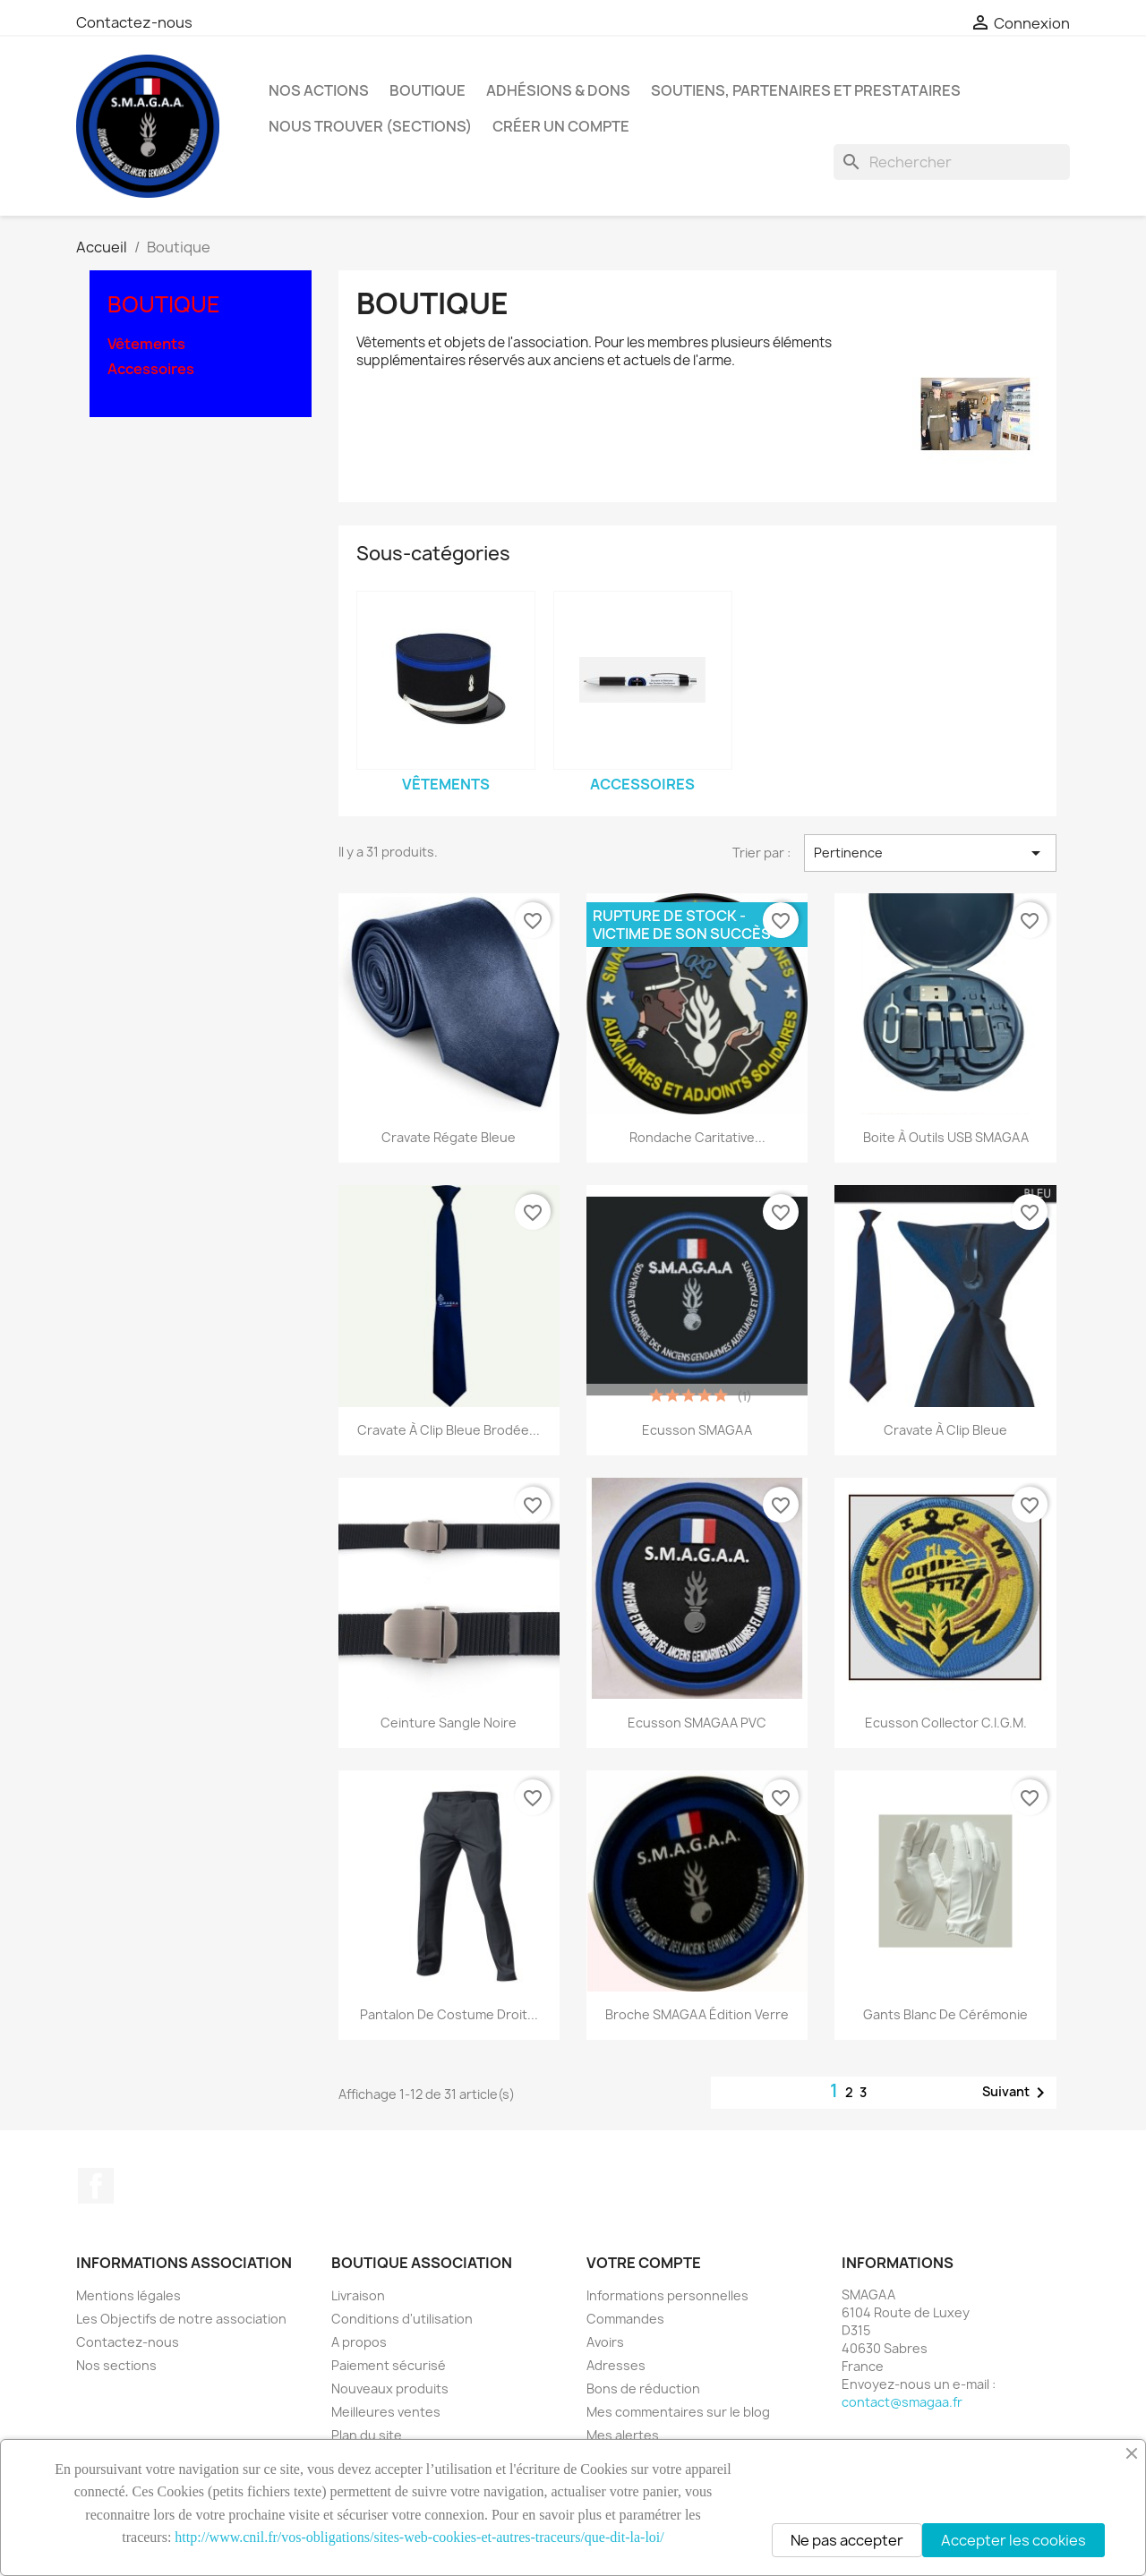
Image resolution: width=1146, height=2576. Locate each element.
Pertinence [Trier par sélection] (930, 853)
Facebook (96, 2186)
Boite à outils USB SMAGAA (946, 1137)
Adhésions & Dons (558, 90)
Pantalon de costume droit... (449, 2014)
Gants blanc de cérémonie (945, 2014)
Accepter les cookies (1013, 2540)
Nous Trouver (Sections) (370, 126)
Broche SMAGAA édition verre (697, 2014)
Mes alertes (622, 2435)
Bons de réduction (643, 2388)
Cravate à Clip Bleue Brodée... (448, 1429)
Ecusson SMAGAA (697, 1429)
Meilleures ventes (385, 2411)
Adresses (616, 2365)
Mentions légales (128, 2295)
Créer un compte (560, 126)
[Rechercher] (952, 162)
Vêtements (146, 344)
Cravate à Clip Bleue (945, 1429)
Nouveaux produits (390, 2388)
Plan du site (366, 2435)
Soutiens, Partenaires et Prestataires (806, 90)
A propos (359, 2341)
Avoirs (605, 2341)
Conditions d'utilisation (402, 2318)
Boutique (427, 90)
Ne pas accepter (847, 2540)
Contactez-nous (134, 22)
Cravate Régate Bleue (448, 1137)
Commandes (625, 2318)
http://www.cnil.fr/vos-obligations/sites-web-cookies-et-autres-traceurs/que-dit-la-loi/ (419, 2537)
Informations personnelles (667, 2295)
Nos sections (116, 2365)
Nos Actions (319, 90)
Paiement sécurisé (388, 2365)
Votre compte (643, 2263)
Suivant (1016, 2092)
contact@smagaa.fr (902, 2401)
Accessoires (150, 369)
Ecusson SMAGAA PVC (697, 1722)
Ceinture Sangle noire (449, 1722)
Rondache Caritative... (697, 1137)
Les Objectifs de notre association (181, 2318)
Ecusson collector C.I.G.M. (946, 1722)
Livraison (358, 2295)
